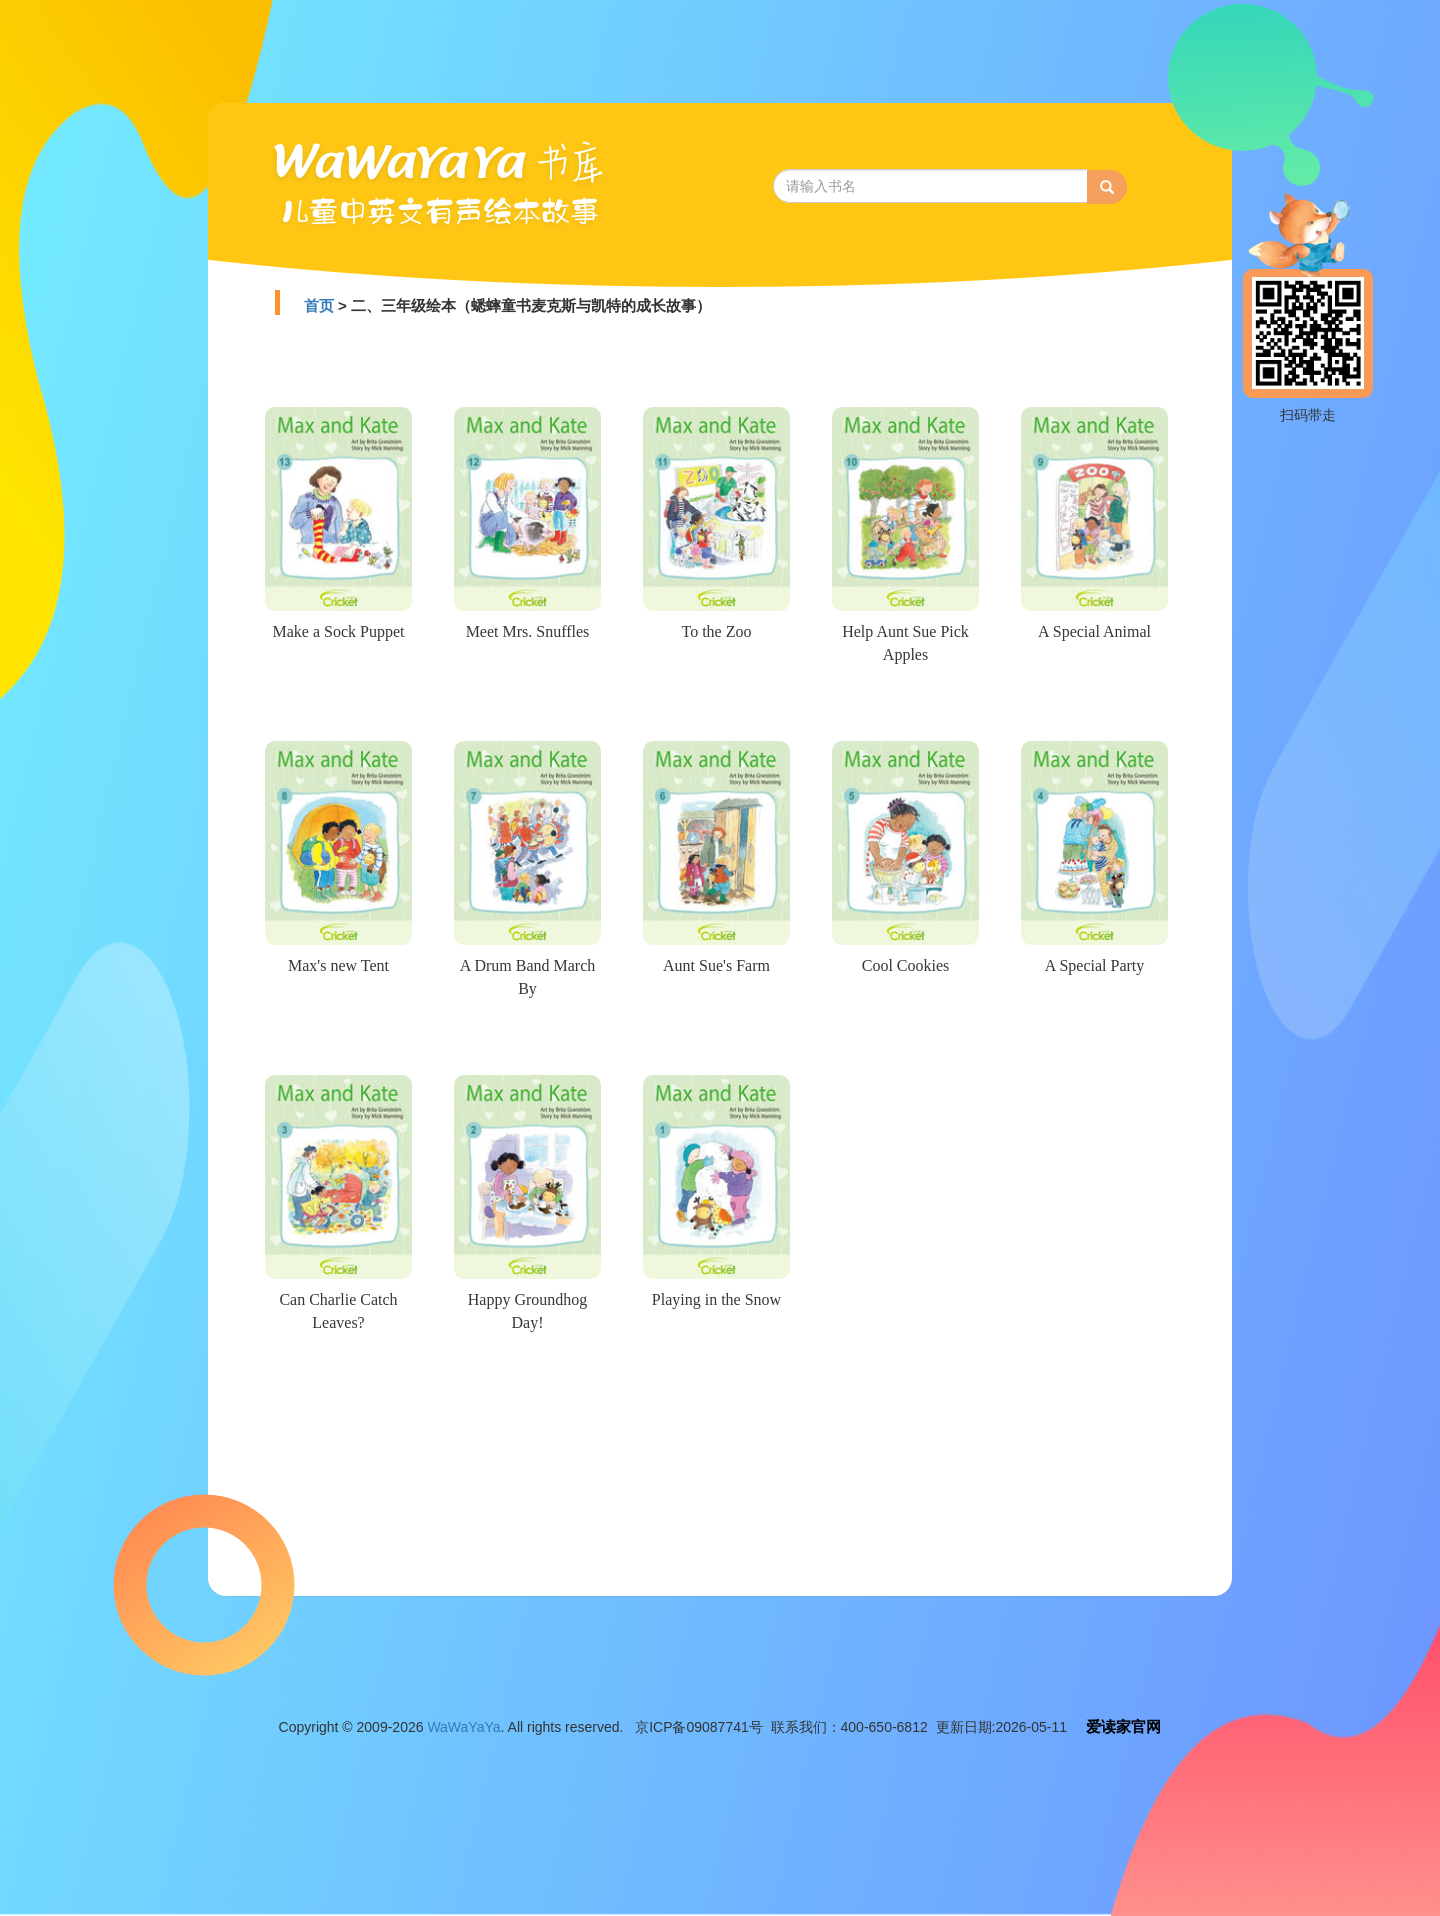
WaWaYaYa (463, 1727)
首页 (319, 305)
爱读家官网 (1123, 1726)
